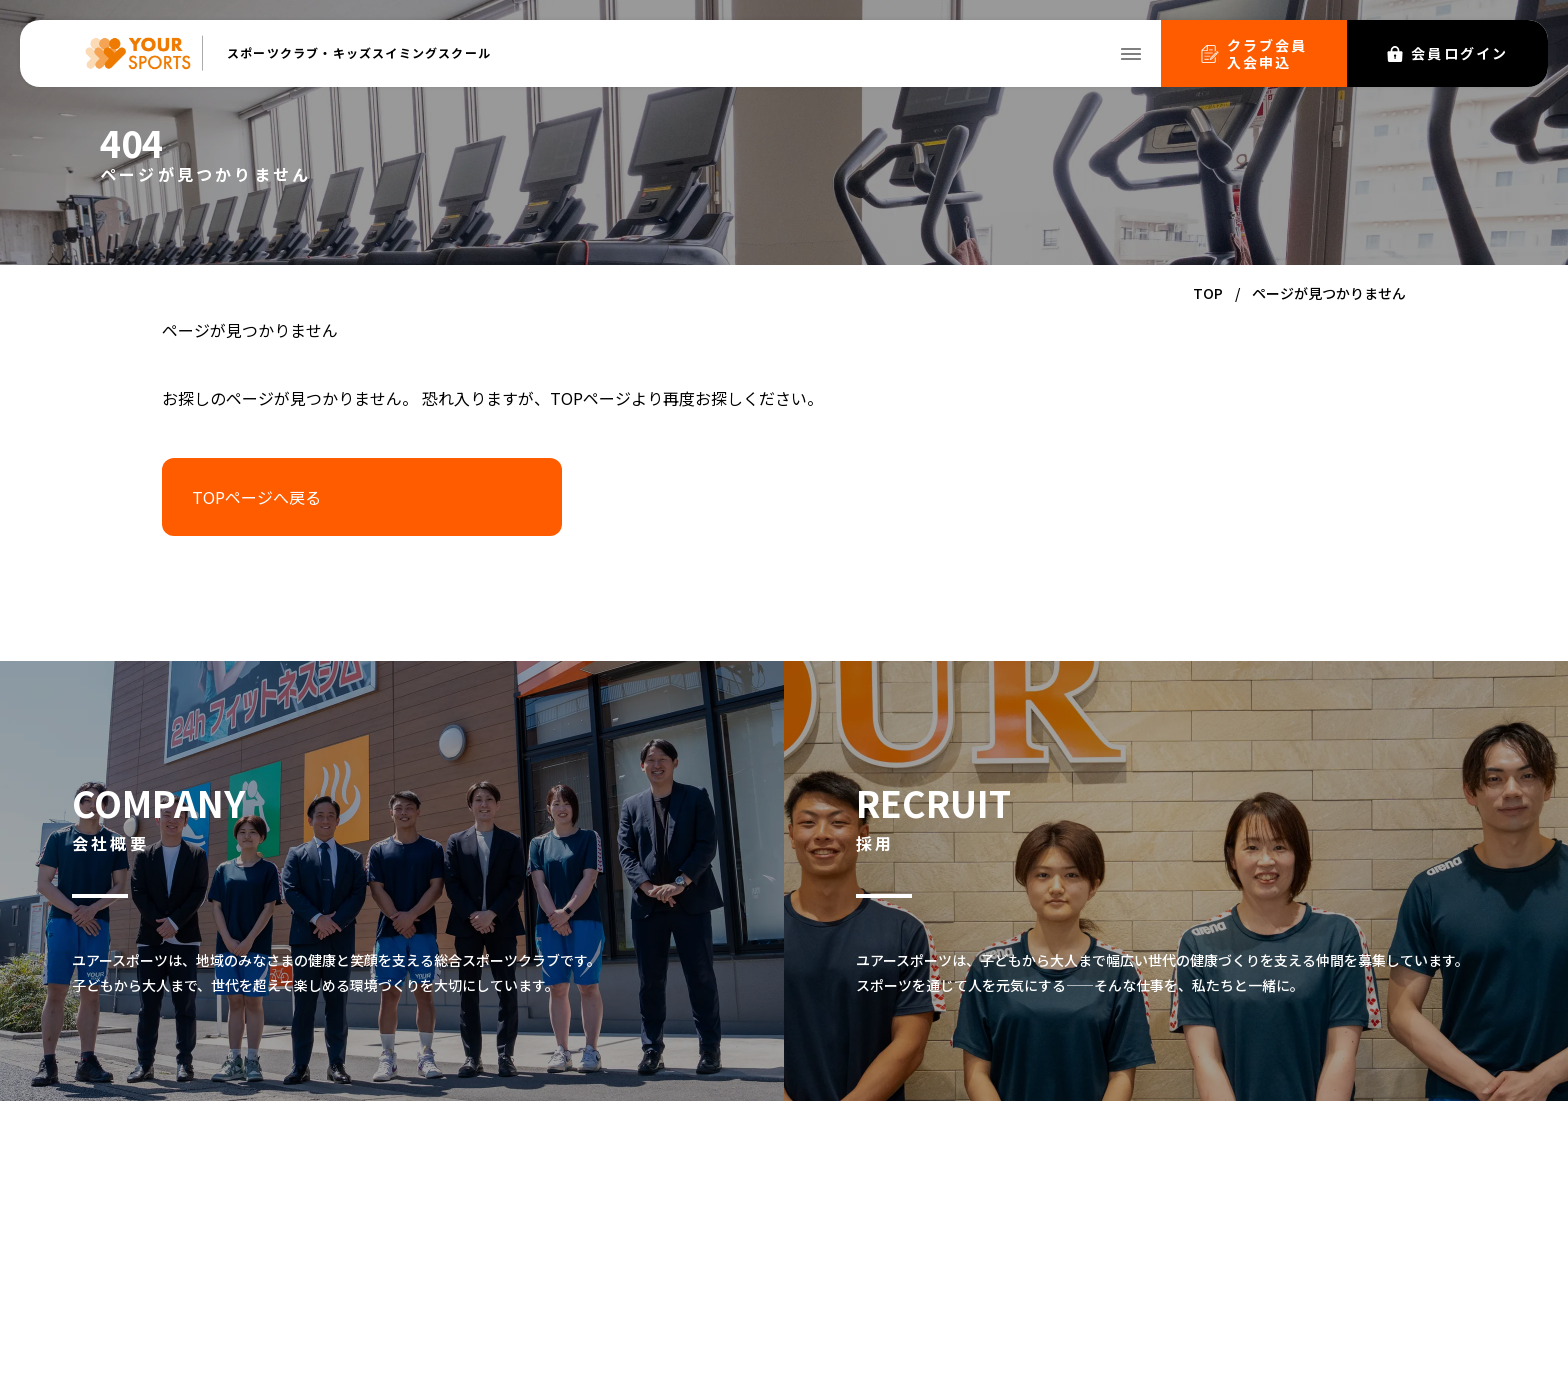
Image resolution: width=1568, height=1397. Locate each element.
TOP (1208, 293)
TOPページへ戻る (256, 497)
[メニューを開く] (1131, 54)
